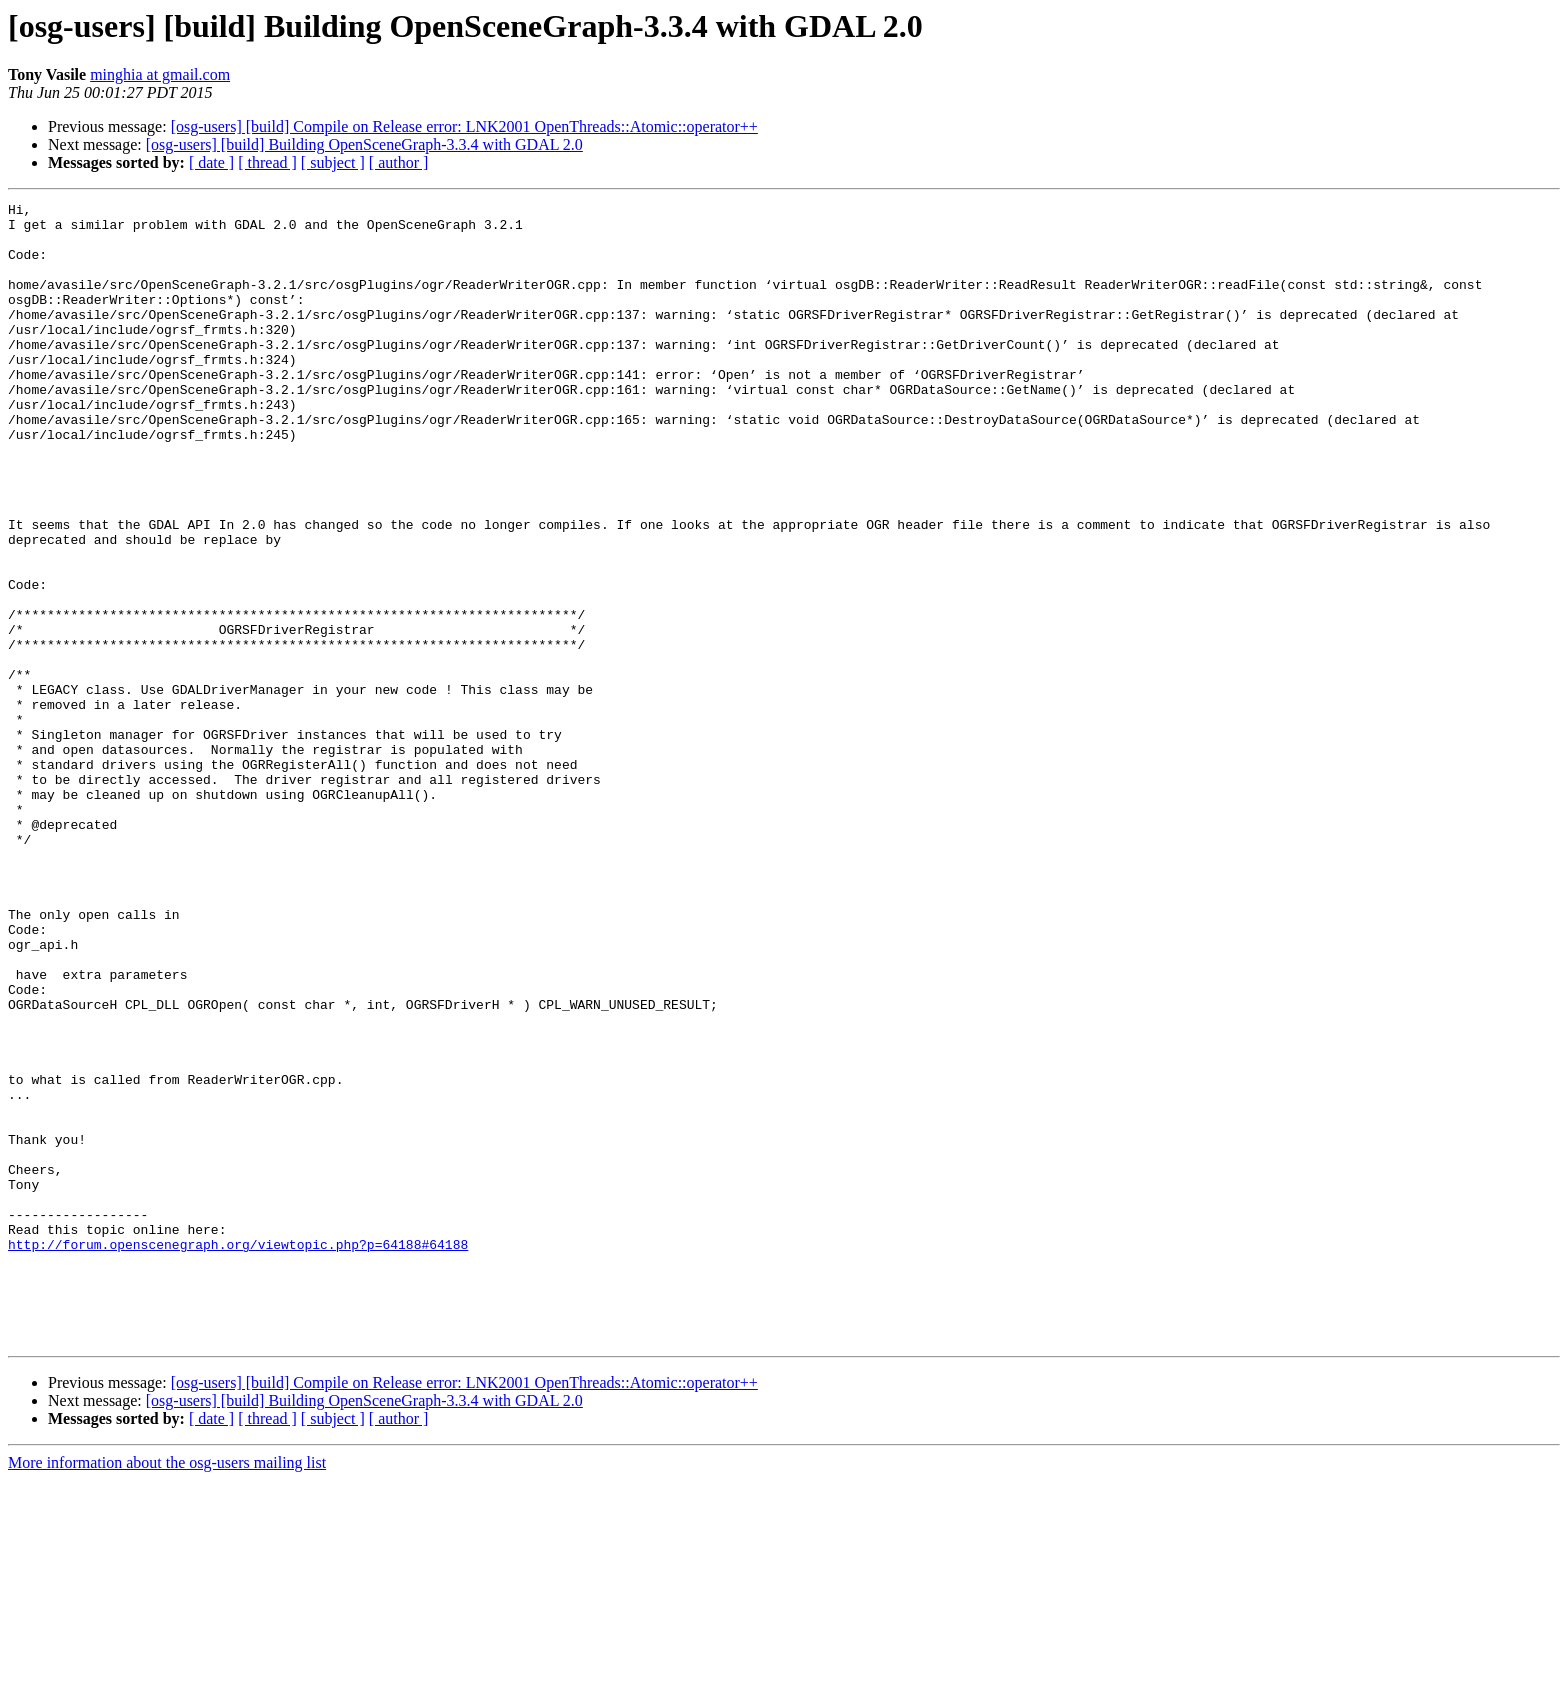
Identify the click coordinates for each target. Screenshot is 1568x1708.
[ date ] (211, 162)
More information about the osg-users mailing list (167, 1690)
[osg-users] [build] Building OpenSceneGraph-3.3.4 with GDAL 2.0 (364, 144)
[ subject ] (333, 162)
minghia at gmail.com (160, 74)
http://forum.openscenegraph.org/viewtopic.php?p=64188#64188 (238, 1454)
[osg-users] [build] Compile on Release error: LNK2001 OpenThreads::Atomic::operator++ (464, 126)
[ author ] (399, 162)
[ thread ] (267, 162)
